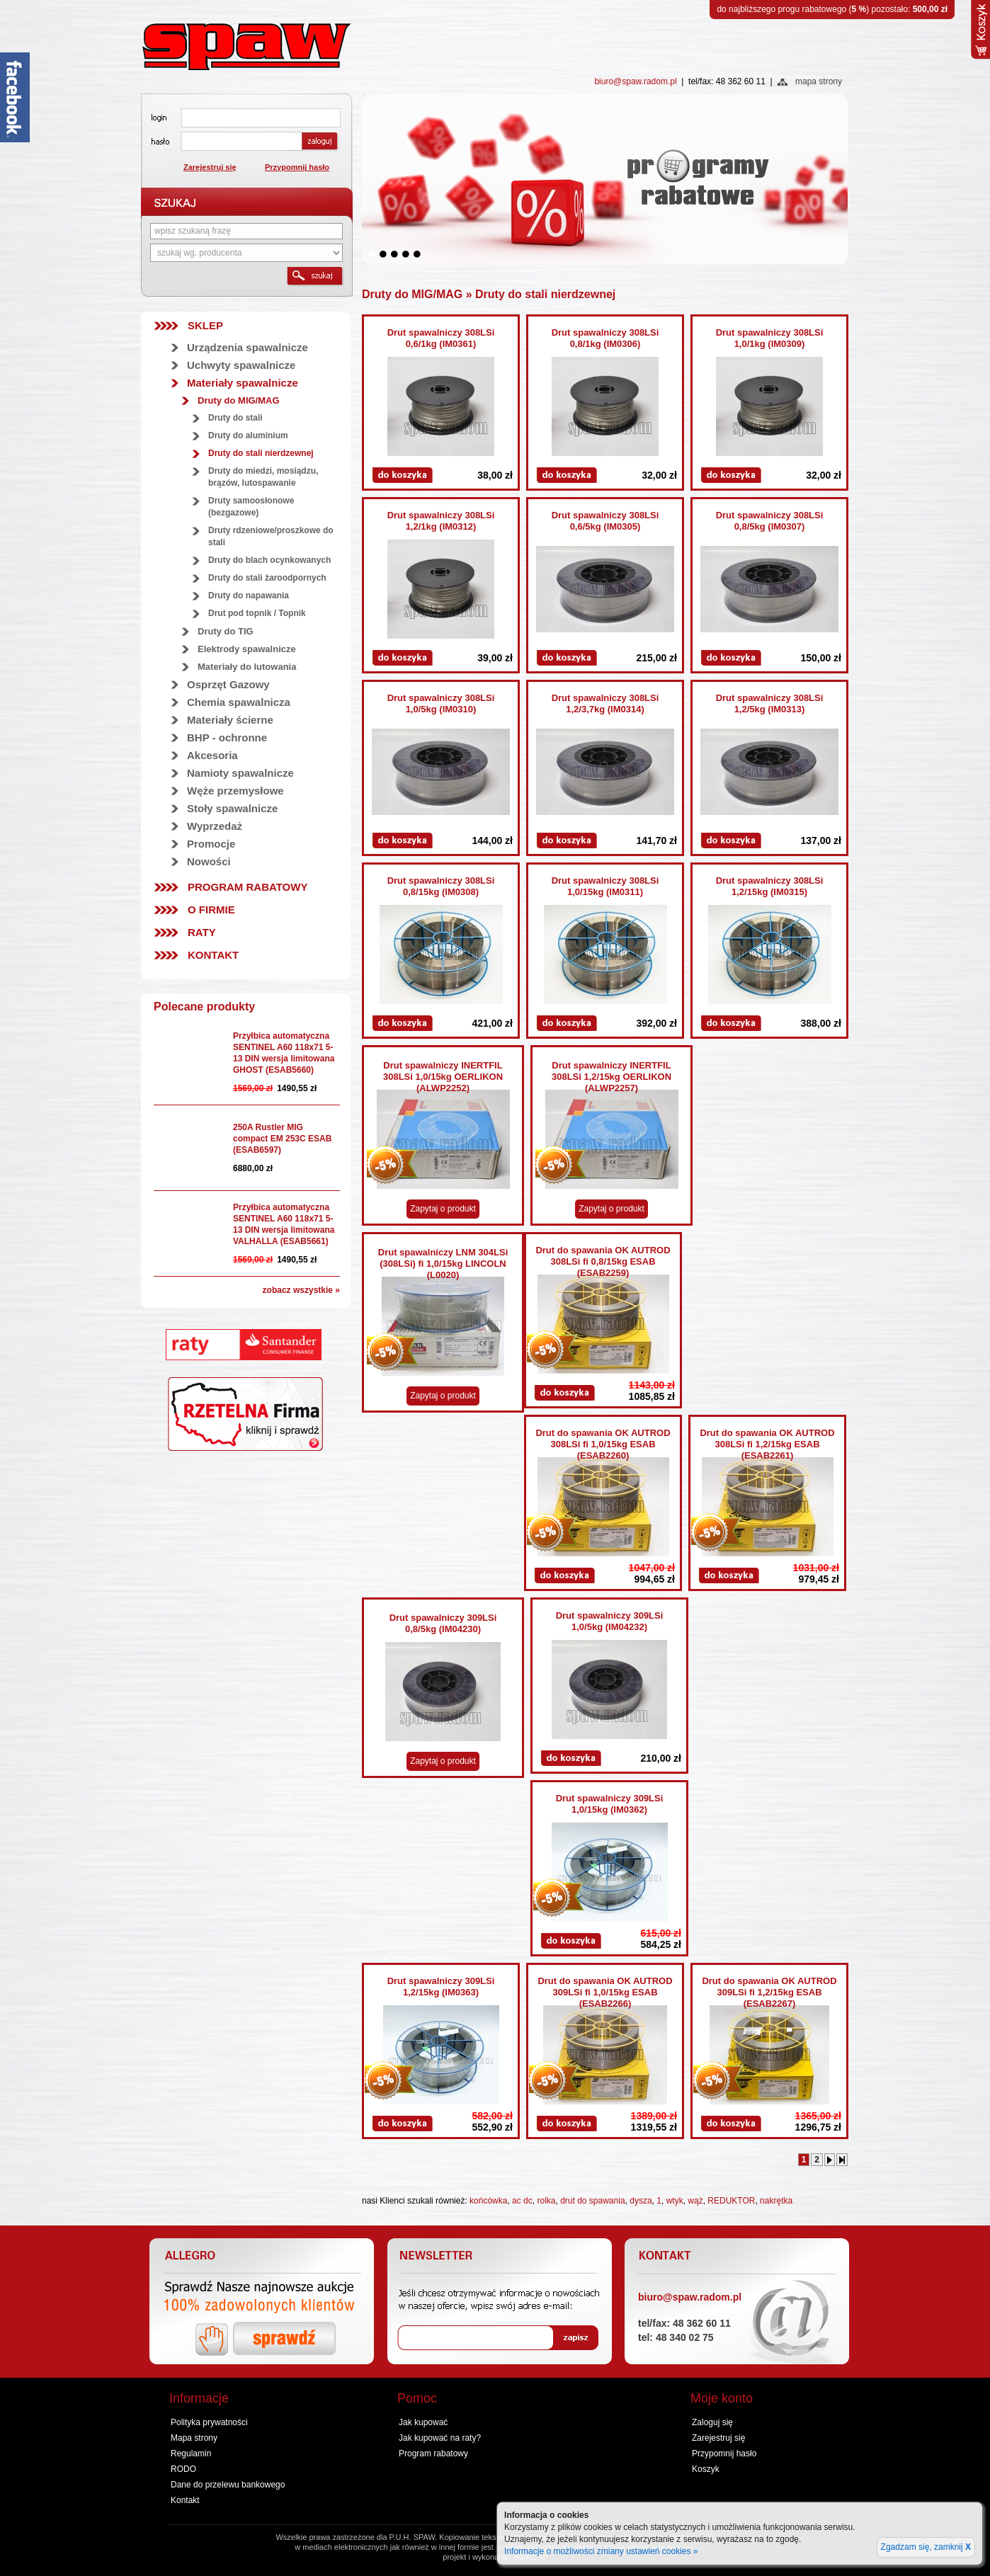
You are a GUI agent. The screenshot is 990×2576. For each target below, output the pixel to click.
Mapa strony (194, 2438)
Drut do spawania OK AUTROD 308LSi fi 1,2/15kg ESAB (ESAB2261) (767, 1444)
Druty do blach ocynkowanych (269, 560)
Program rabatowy (247, 887)
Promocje (211, 844)
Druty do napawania (248, 595)
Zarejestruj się (210, 167)
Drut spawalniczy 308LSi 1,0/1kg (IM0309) (770, 338)
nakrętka (776, 2201)
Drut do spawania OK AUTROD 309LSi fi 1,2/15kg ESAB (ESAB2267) (769, 1992)
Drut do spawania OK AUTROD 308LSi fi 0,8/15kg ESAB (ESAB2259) (602, 1261)
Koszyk (705, 2469)
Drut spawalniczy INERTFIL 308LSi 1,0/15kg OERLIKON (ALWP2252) (443, 1076)
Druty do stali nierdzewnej (261, 453)
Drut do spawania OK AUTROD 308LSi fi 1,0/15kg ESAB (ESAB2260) (602, 1444)
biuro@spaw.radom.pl (635, 81)
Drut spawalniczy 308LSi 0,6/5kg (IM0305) (605, 521)
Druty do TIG (226, 631)
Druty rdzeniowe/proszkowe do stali (271, 536)
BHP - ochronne (227, 737)
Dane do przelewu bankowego (228, 2485)
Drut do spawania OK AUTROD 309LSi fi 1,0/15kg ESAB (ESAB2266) (604, 1992)
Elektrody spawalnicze (247, 649)
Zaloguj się (712, 2422)
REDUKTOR (731, 2201)
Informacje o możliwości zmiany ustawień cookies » (601, 2551)
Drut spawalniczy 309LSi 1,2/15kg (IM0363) (441, 1986)
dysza (641, 2201)
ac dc (522, 2201)
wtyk (674, 2201)
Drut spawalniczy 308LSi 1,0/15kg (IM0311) (605, 886)
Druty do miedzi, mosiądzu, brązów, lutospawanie (263, 477)
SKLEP (205, 325)
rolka (546, 2201)
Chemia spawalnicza (238, 702)
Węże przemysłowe (235, 791)
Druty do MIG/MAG (239, 400)
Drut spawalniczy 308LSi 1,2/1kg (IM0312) (441, 521)
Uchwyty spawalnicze (241, 365)
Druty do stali (235, 418)
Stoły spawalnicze (232, 808)
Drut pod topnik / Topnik (257, 613)
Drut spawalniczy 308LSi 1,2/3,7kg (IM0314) (605, 703)
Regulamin (191, 2453)
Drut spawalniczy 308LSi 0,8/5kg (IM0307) (770, 521)
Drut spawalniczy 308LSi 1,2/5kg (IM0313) (770, 703)
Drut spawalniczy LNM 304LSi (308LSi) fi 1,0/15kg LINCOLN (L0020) (443, 1263)
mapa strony (818, 81)
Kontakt (213, 955)
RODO (183, 2469)
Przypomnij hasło (297, 167)
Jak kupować (423, 2422)
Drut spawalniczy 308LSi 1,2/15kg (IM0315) (770, 886)
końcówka (488, 2201)
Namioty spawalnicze (240, 773)
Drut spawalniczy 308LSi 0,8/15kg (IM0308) (441, 886)
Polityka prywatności (209, 2422)
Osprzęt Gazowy (228, 684)
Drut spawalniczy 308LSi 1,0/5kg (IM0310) (441, 703)
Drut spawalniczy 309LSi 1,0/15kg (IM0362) (610, 1804)
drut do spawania (592, 2201)
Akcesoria (212, 755)
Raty (202, 932)
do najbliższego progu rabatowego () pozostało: (832, 9)
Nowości (209, 861)
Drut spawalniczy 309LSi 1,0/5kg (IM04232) (610, 1621)
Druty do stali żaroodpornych (267, 578)
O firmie (211, 910)
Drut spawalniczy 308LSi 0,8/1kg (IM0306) (605, 338)
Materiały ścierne (230, 720)
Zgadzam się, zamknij (926, 2547)
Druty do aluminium (248, 435)
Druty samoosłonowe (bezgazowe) (251, 507)
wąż (695, 2201)
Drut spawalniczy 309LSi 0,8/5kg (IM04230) (443, 1623)
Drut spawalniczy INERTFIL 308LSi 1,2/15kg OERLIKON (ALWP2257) (611, 1076)
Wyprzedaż (214, 826)
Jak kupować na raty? (440, 2438)
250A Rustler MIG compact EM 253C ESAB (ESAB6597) (282, 1138)
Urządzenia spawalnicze (247, 347)
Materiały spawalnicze (242, 383)
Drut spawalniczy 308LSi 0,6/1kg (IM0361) (441, 338)
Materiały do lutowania (247, 666)
